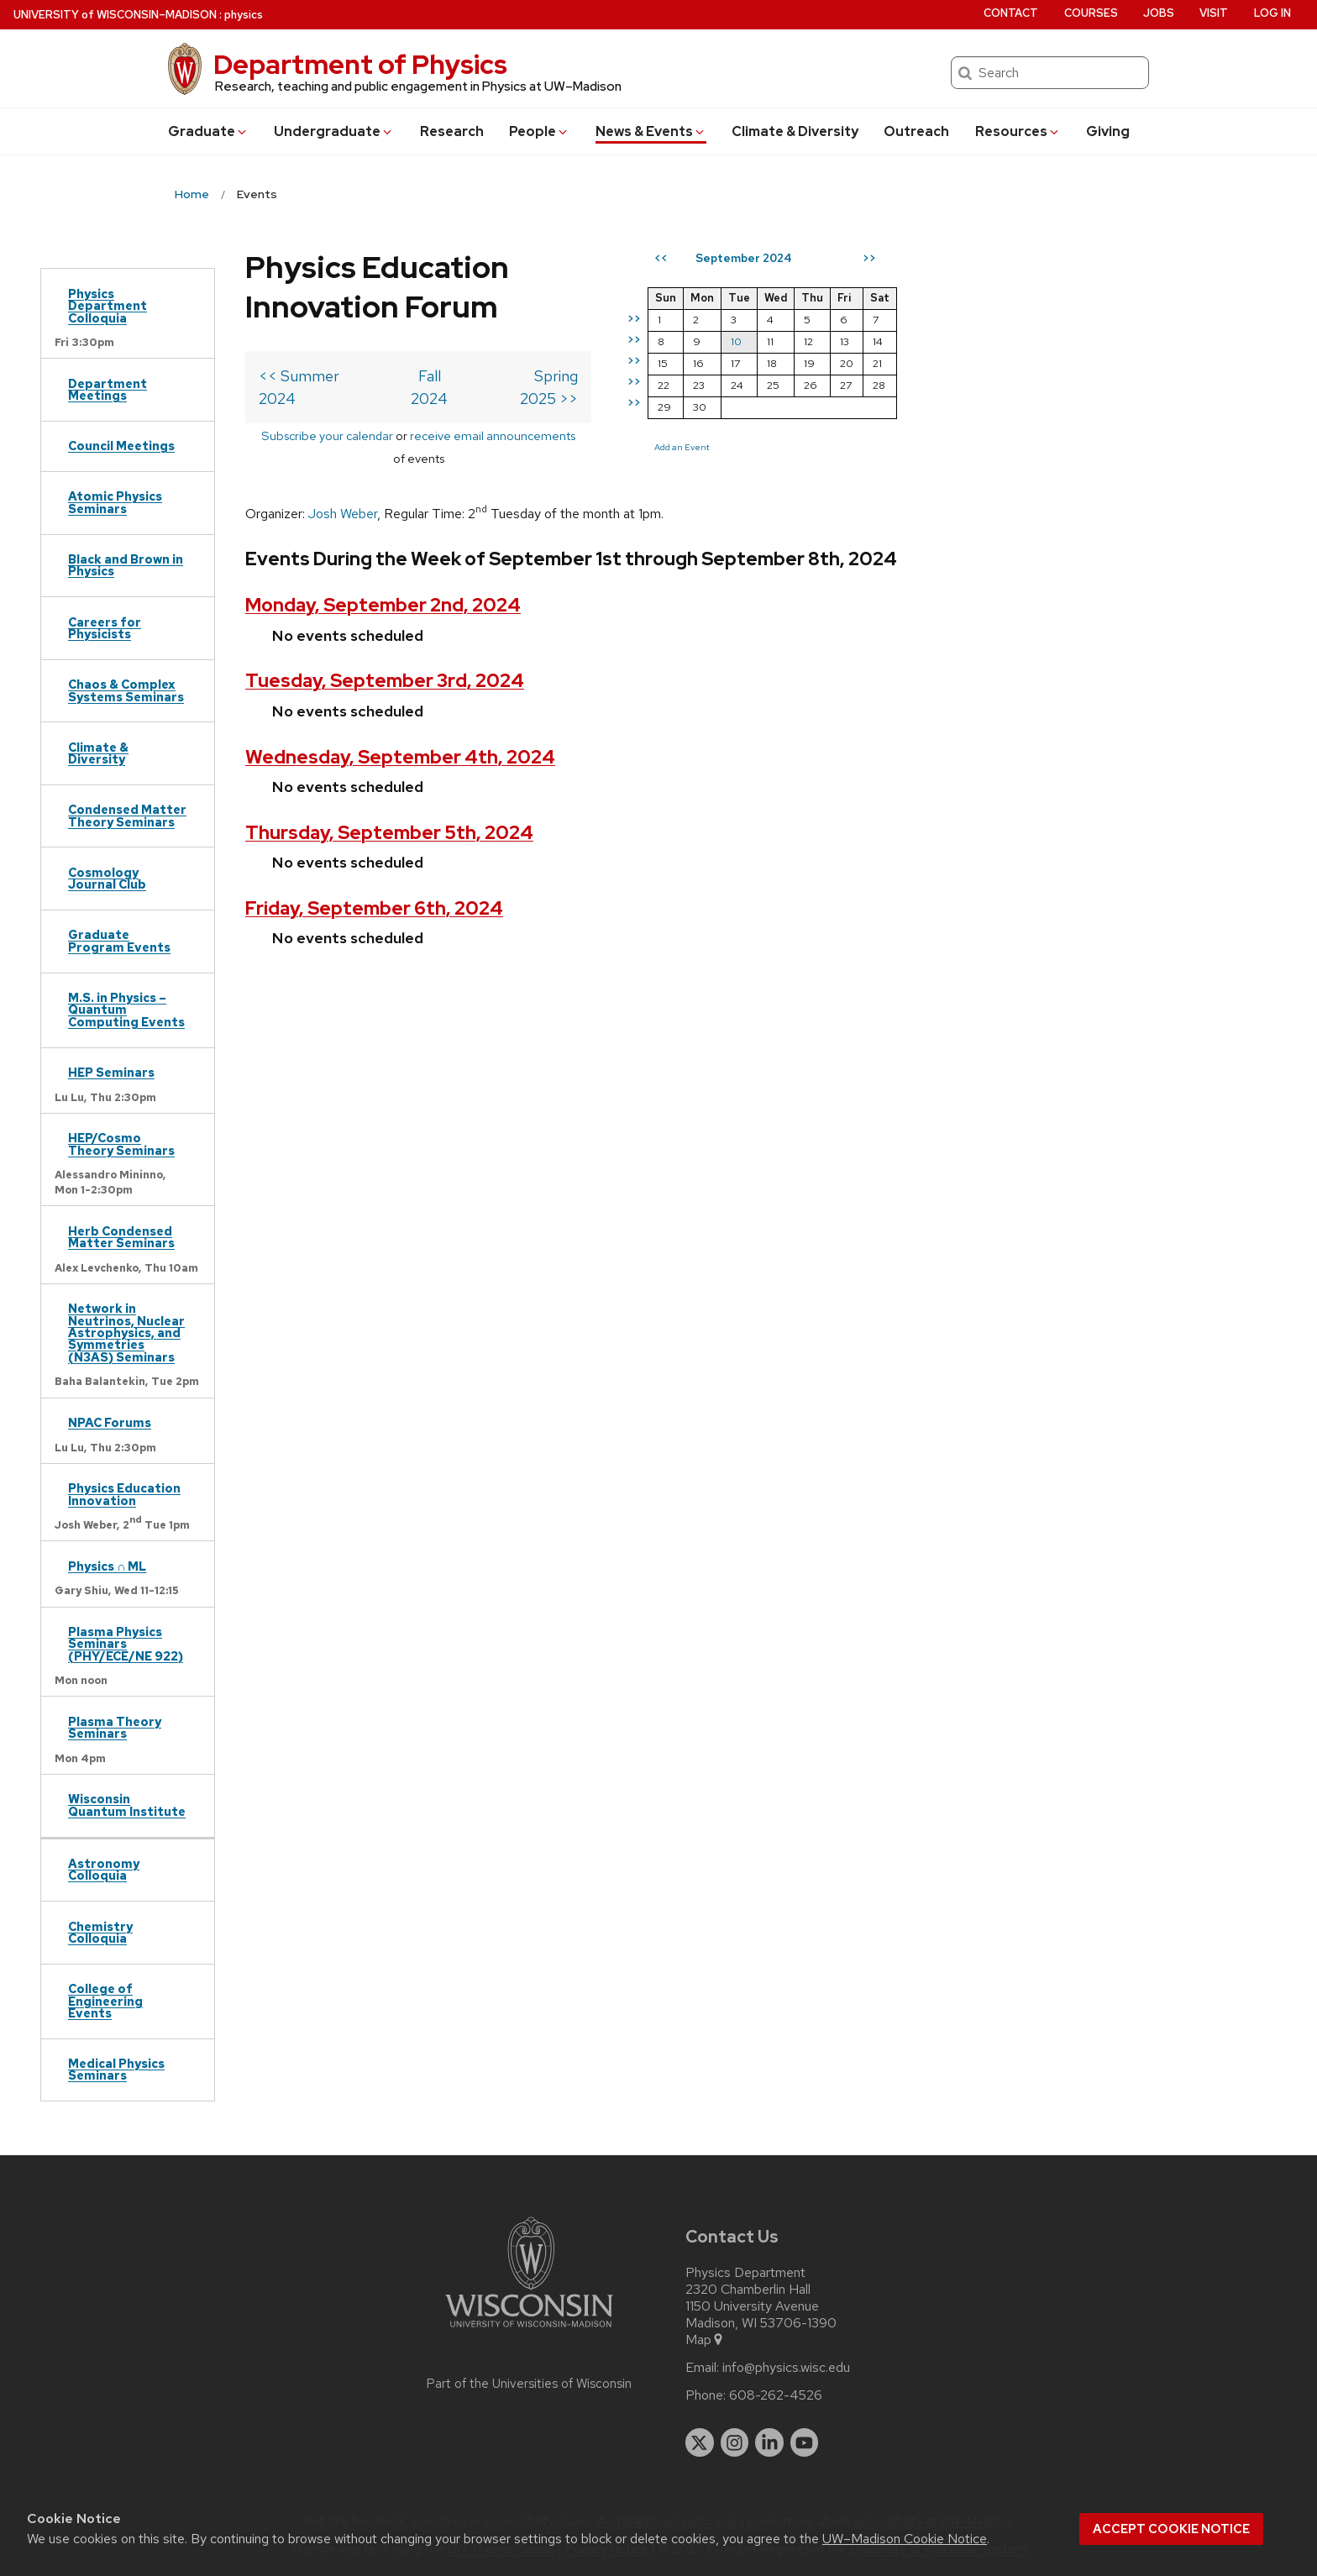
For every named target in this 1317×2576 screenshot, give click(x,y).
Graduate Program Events (119, 940)
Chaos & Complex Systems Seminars (126, 690)
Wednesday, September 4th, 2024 (400, 694)
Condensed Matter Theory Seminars (127, 815)
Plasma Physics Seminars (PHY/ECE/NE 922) (125, 1644)
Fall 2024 (517, 336)
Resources (1018, 131)
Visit (1213, 13)
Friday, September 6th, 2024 (374, 846)
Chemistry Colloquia (100, 1932)
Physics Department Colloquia (107, 306)
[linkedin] (769, 2442)
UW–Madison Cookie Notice (904, 2538)
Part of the (529, 2383)
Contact (1011, 13)
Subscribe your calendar (388, 373)
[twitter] (699, 2442)
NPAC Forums (109, 1422)
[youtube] (804, 2442)
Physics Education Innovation (124, 1494)
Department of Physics (360, 64)
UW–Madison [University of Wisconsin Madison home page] (115, 15)
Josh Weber (342, 429)
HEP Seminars (111, 1072)
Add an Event (858, 447)
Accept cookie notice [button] (1171, 2529)
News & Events (651, 131)
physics (243, 15)
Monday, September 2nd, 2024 (383, 543)
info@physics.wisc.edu (786, 2367)
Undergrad (334, 131)
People (539, 131)
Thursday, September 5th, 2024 (389, 770)
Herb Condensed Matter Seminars (121, 1237)
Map (705, 2340)
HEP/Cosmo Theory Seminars (121, 1143)
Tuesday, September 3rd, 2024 (384, 618)
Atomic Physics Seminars (115, 502)
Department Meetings (107, 389)
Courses (1091, 13)
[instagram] (735, 2442)
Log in (1272, 13)
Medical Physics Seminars (116, 2069)
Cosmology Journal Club (107, 878)
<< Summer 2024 (319, 336)
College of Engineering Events (105, 2001)
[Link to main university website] (529, 2330)
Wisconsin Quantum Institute (127, 1804)
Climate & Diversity (795, 131)
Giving (1108, 131)
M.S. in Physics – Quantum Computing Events (126, 1009)
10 (913, 341)
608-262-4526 (775, 2395)
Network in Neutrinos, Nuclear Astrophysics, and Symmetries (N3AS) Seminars (126, 1332)
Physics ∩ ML (107, 1566)
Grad (208, 131)
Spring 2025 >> (701, 336)
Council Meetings (121, 446)
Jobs (1158, 13)
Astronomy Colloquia (103, 1869)
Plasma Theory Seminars (114, 1727)
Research (452, 131)
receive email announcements (554, 373)
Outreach (916, 131)
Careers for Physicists (104, 628)
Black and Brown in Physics (125, 565)
